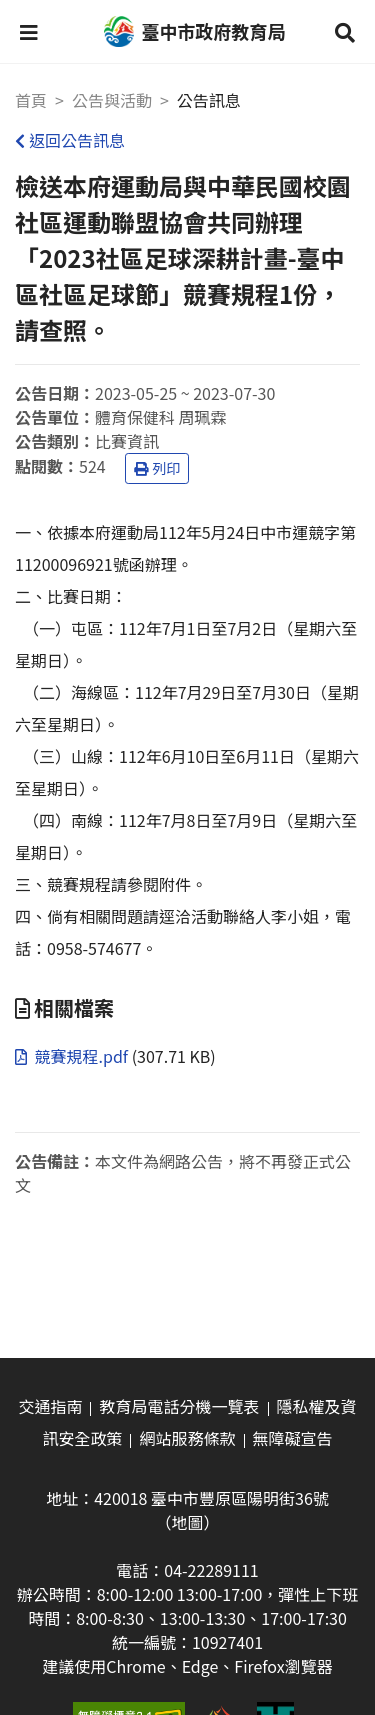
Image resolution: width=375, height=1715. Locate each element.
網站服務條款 (187, 1438)
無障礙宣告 (293, 1438)
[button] (29, 32)
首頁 (31, 100)
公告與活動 (112, 100)
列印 (157, 468)
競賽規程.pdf (73, 1056)
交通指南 (50, 1406)
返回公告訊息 (70, 140)
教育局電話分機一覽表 (179, 1406)
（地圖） (187, 1522)
